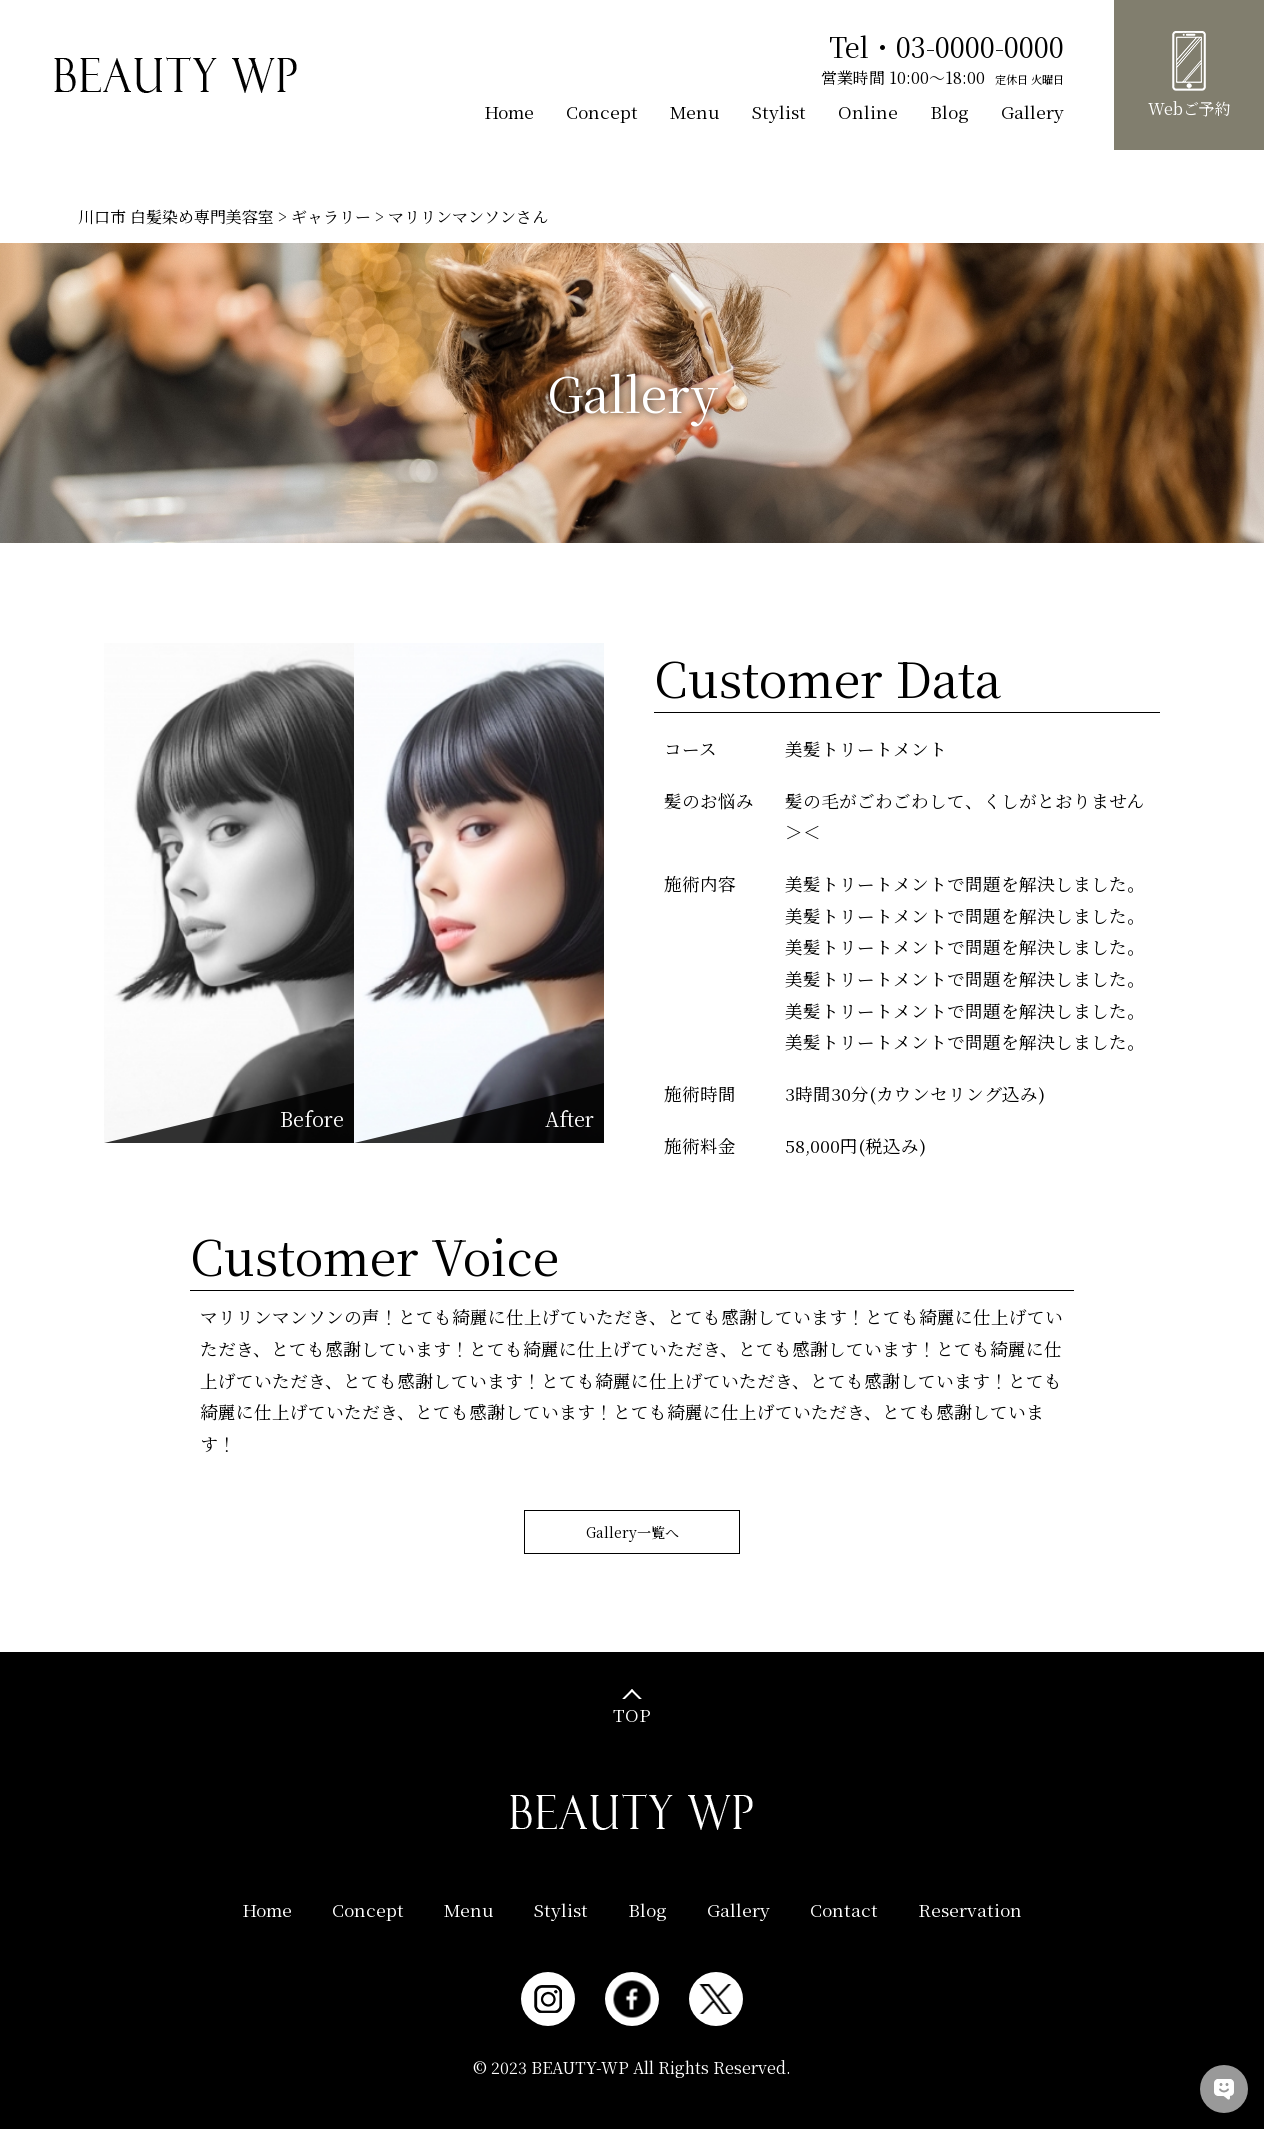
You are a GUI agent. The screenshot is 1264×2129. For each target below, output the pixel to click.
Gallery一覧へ (632, 1535)
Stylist (779, 111)
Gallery (1032, 111)
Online (868, 111)
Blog (949, 111)
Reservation (970, 1909)
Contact (844, 1909)
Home (509, 111)
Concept (602, 111)
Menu (695, 111)
